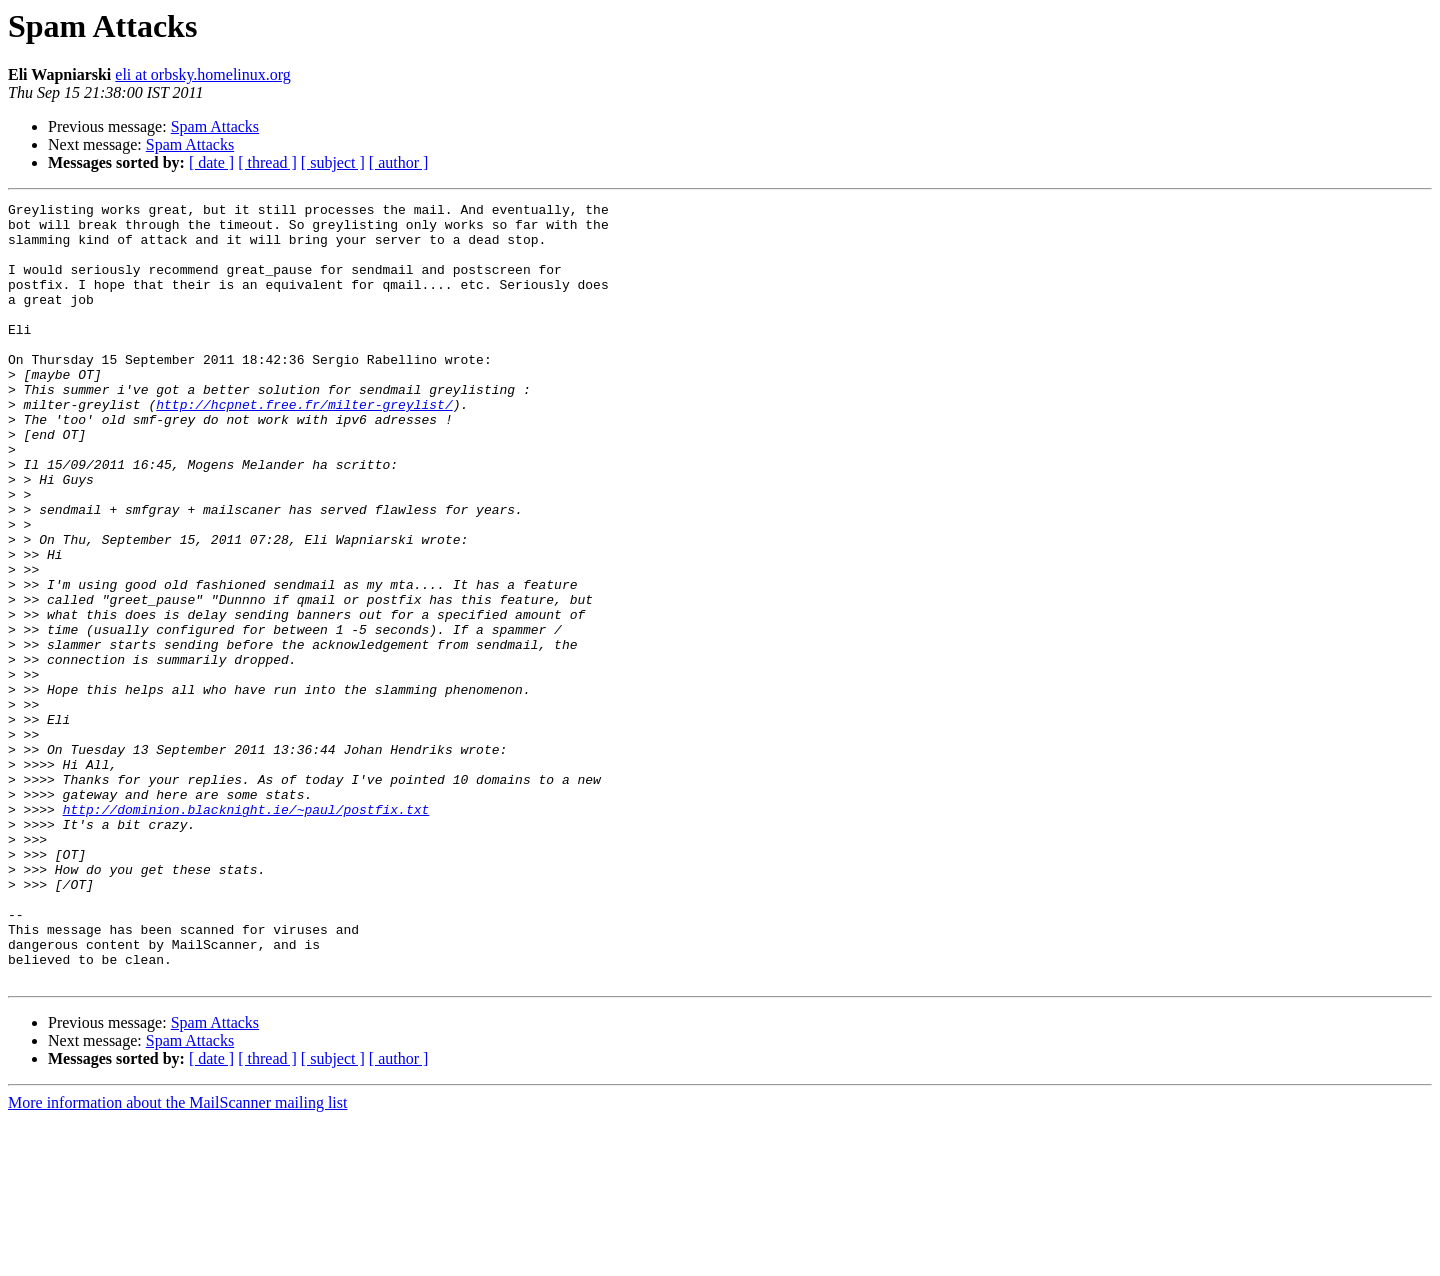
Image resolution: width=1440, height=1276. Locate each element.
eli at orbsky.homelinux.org (203, 74)
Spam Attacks (215, 126)
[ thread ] (267, 162)
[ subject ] (333, 162)
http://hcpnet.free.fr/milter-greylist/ (304, 446)
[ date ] (211, 162)
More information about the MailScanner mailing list (177, 1258)
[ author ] (399, 162)
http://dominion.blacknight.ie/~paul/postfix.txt (246, 932)
